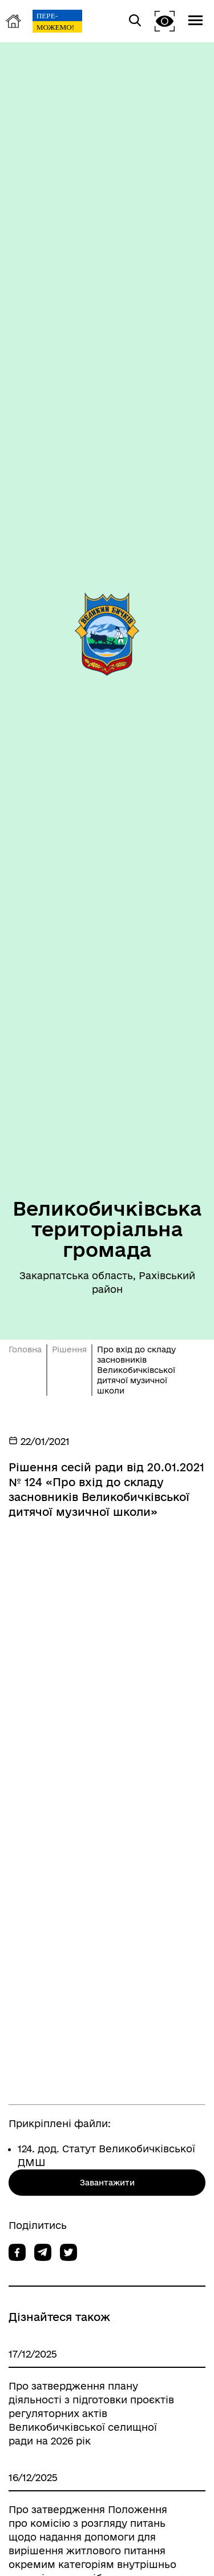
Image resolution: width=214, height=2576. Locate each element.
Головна (25, 1349)
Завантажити (107, 2182)
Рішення (69, 1349)
